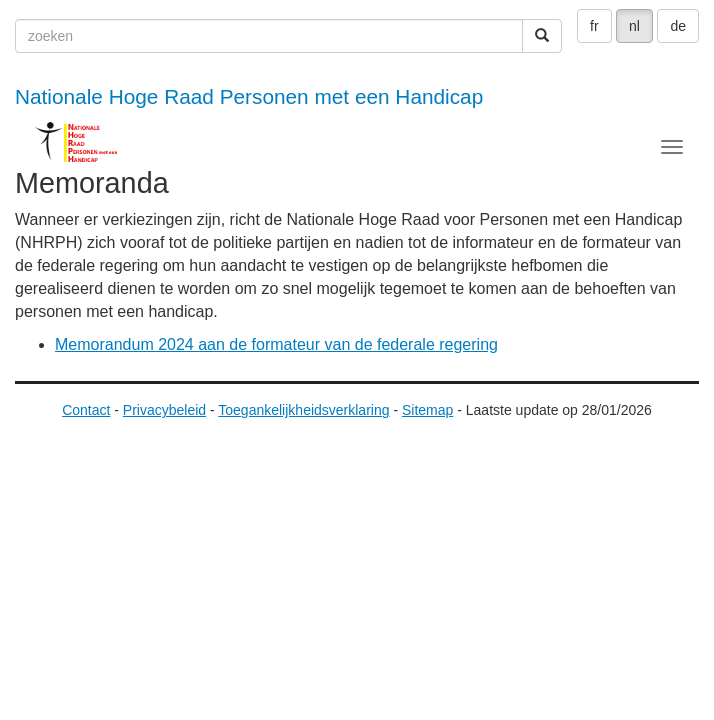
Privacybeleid (164, 410)
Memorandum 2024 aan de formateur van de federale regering (276, 344)
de (678, 26)
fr (594, 26)
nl (634, 26)
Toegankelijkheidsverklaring (303, 410)
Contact (86, 410)
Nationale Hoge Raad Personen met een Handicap (249, 96)
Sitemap (427, 410)
